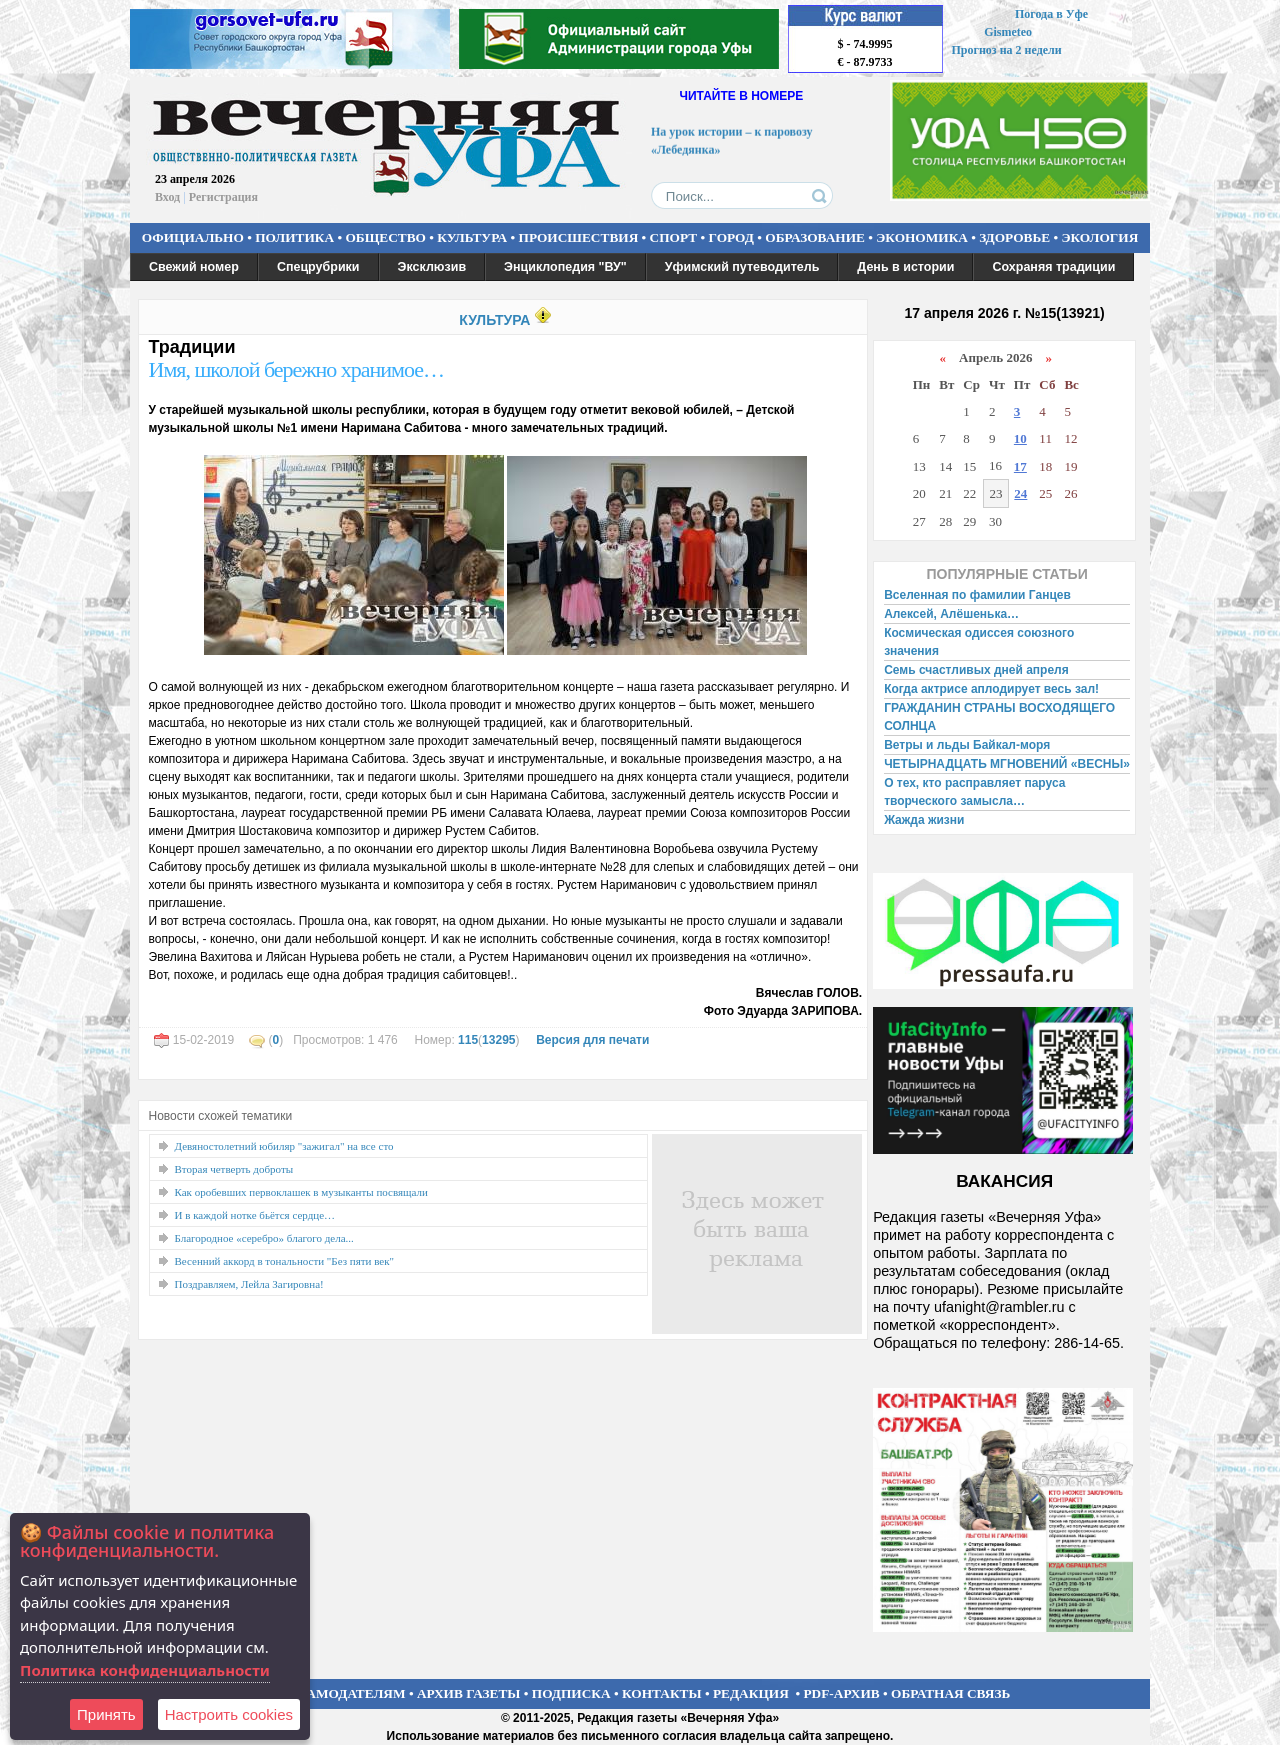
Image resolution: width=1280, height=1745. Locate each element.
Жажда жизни (924, 820)
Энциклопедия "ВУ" (565, 267)
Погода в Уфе (1051, 14)
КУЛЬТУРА (472, 237)
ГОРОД (731, 237)
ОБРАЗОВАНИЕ (815, 237)
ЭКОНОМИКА (922, 237)
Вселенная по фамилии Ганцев (977, 595)
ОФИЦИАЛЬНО (193, 237)
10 (1020, 438)
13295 (498, 1040)
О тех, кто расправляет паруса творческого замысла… (974, 792)
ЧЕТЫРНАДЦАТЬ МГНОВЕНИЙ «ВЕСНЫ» (1007, 764)
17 (1020, 466)
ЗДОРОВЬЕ (1014, 237)
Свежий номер (194, 267)
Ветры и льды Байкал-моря (967, 745)
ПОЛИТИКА (294, 237)
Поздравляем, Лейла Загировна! (249, 1284)
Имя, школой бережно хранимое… (297, 369)
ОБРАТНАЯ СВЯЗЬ (950, 1693)
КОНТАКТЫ (662, 1693)
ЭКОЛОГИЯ (1099, 237)
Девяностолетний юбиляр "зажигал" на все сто (284, 1146)
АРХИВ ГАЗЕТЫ (469, 1693)
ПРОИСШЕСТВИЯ (579, 237)
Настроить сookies (229, 1714)
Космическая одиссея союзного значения (979, 642)
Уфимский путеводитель (742, 267)
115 (468, 1040)
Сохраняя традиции (1053, 267)
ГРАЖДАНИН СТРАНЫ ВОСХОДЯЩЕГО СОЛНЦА (999, 717)
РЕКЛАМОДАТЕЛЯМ (338, 1693)
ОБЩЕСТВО (385, 237)
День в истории (905, 267)
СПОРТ (674, 237)
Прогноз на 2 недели (1007, 50)
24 (1020, 493)
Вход (167, 197)
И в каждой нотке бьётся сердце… (255, 1215)
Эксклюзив (432, 267)
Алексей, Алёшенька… (951, 614)
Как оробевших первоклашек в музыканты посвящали (301, 1192)
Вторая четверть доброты (234, 1169)
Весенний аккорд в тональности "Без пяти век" (285, 1261)
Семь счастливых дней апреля (976, 670)
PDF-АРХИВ (841, 1693)
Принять (106, 1714)
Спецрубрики (318, 267)
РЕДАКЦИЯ (751, 1693)
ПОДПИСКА (571, 1693)
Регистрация (223, 197)
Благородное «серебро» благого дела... (264, 1238)
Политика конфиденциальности (145, 1670)
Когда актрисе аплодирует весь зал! (991, 689)
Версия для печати (592, 1040)
